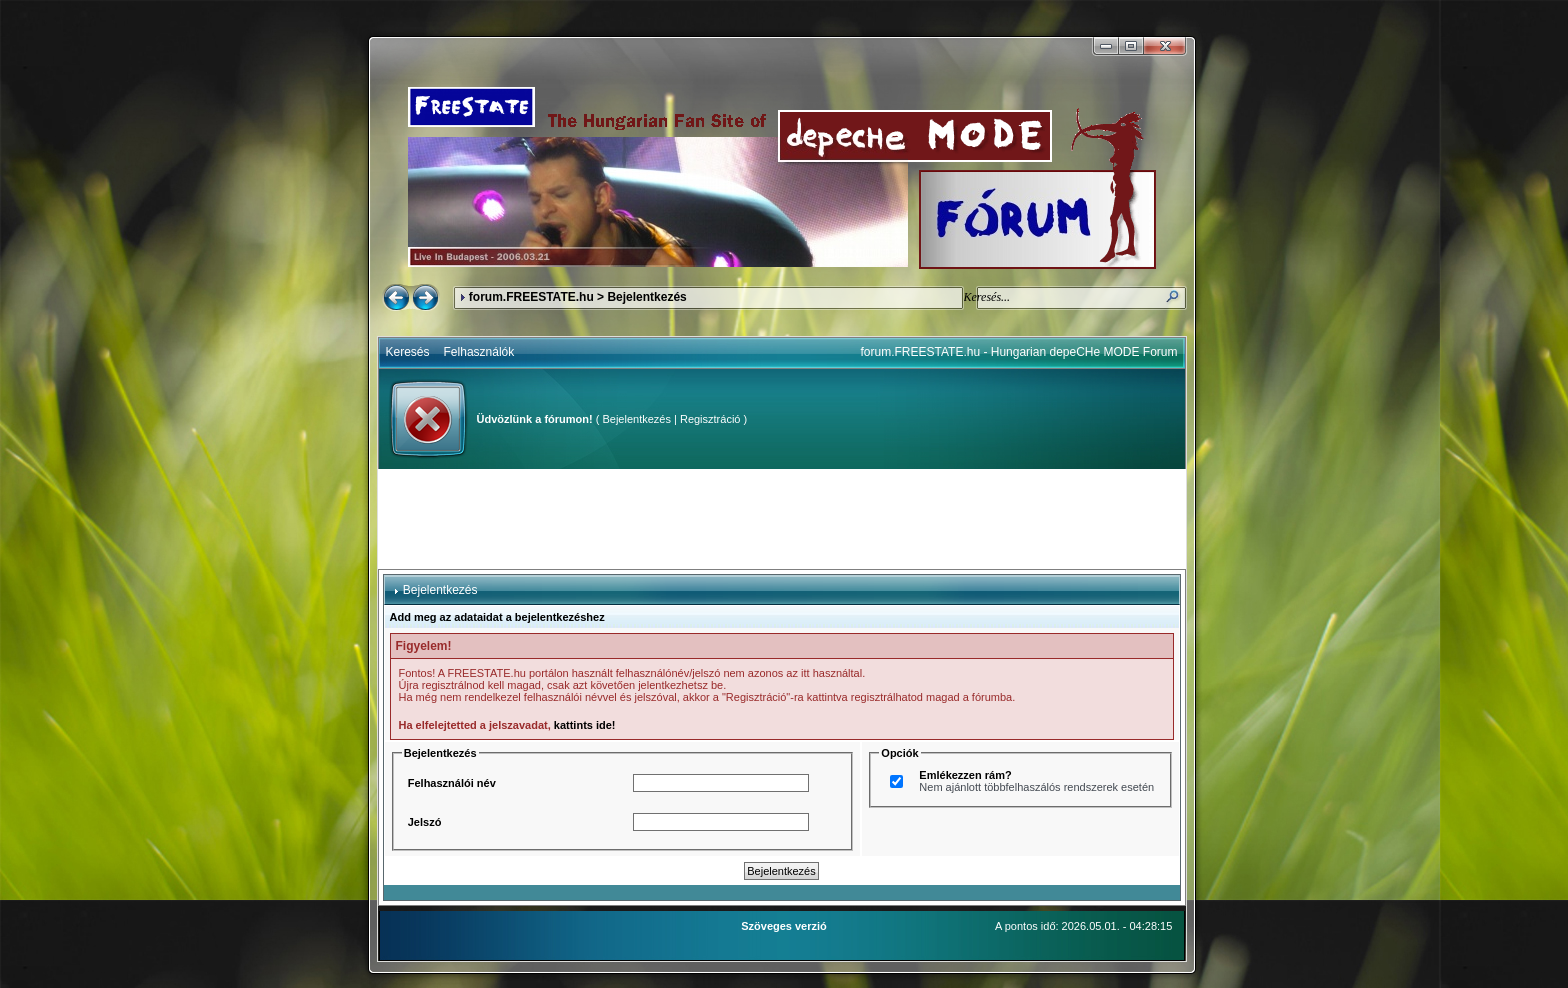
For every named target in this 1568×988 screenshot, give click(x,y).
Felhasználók (479, 352)
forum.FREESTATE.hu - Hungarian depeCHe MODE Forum (1019, 352)
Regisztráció (710, 419)
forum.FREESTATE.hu (531, 297)
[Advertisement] (782, 519)
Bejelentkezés (636, 419)
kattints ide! (585, 725)
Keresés (408, 352)
